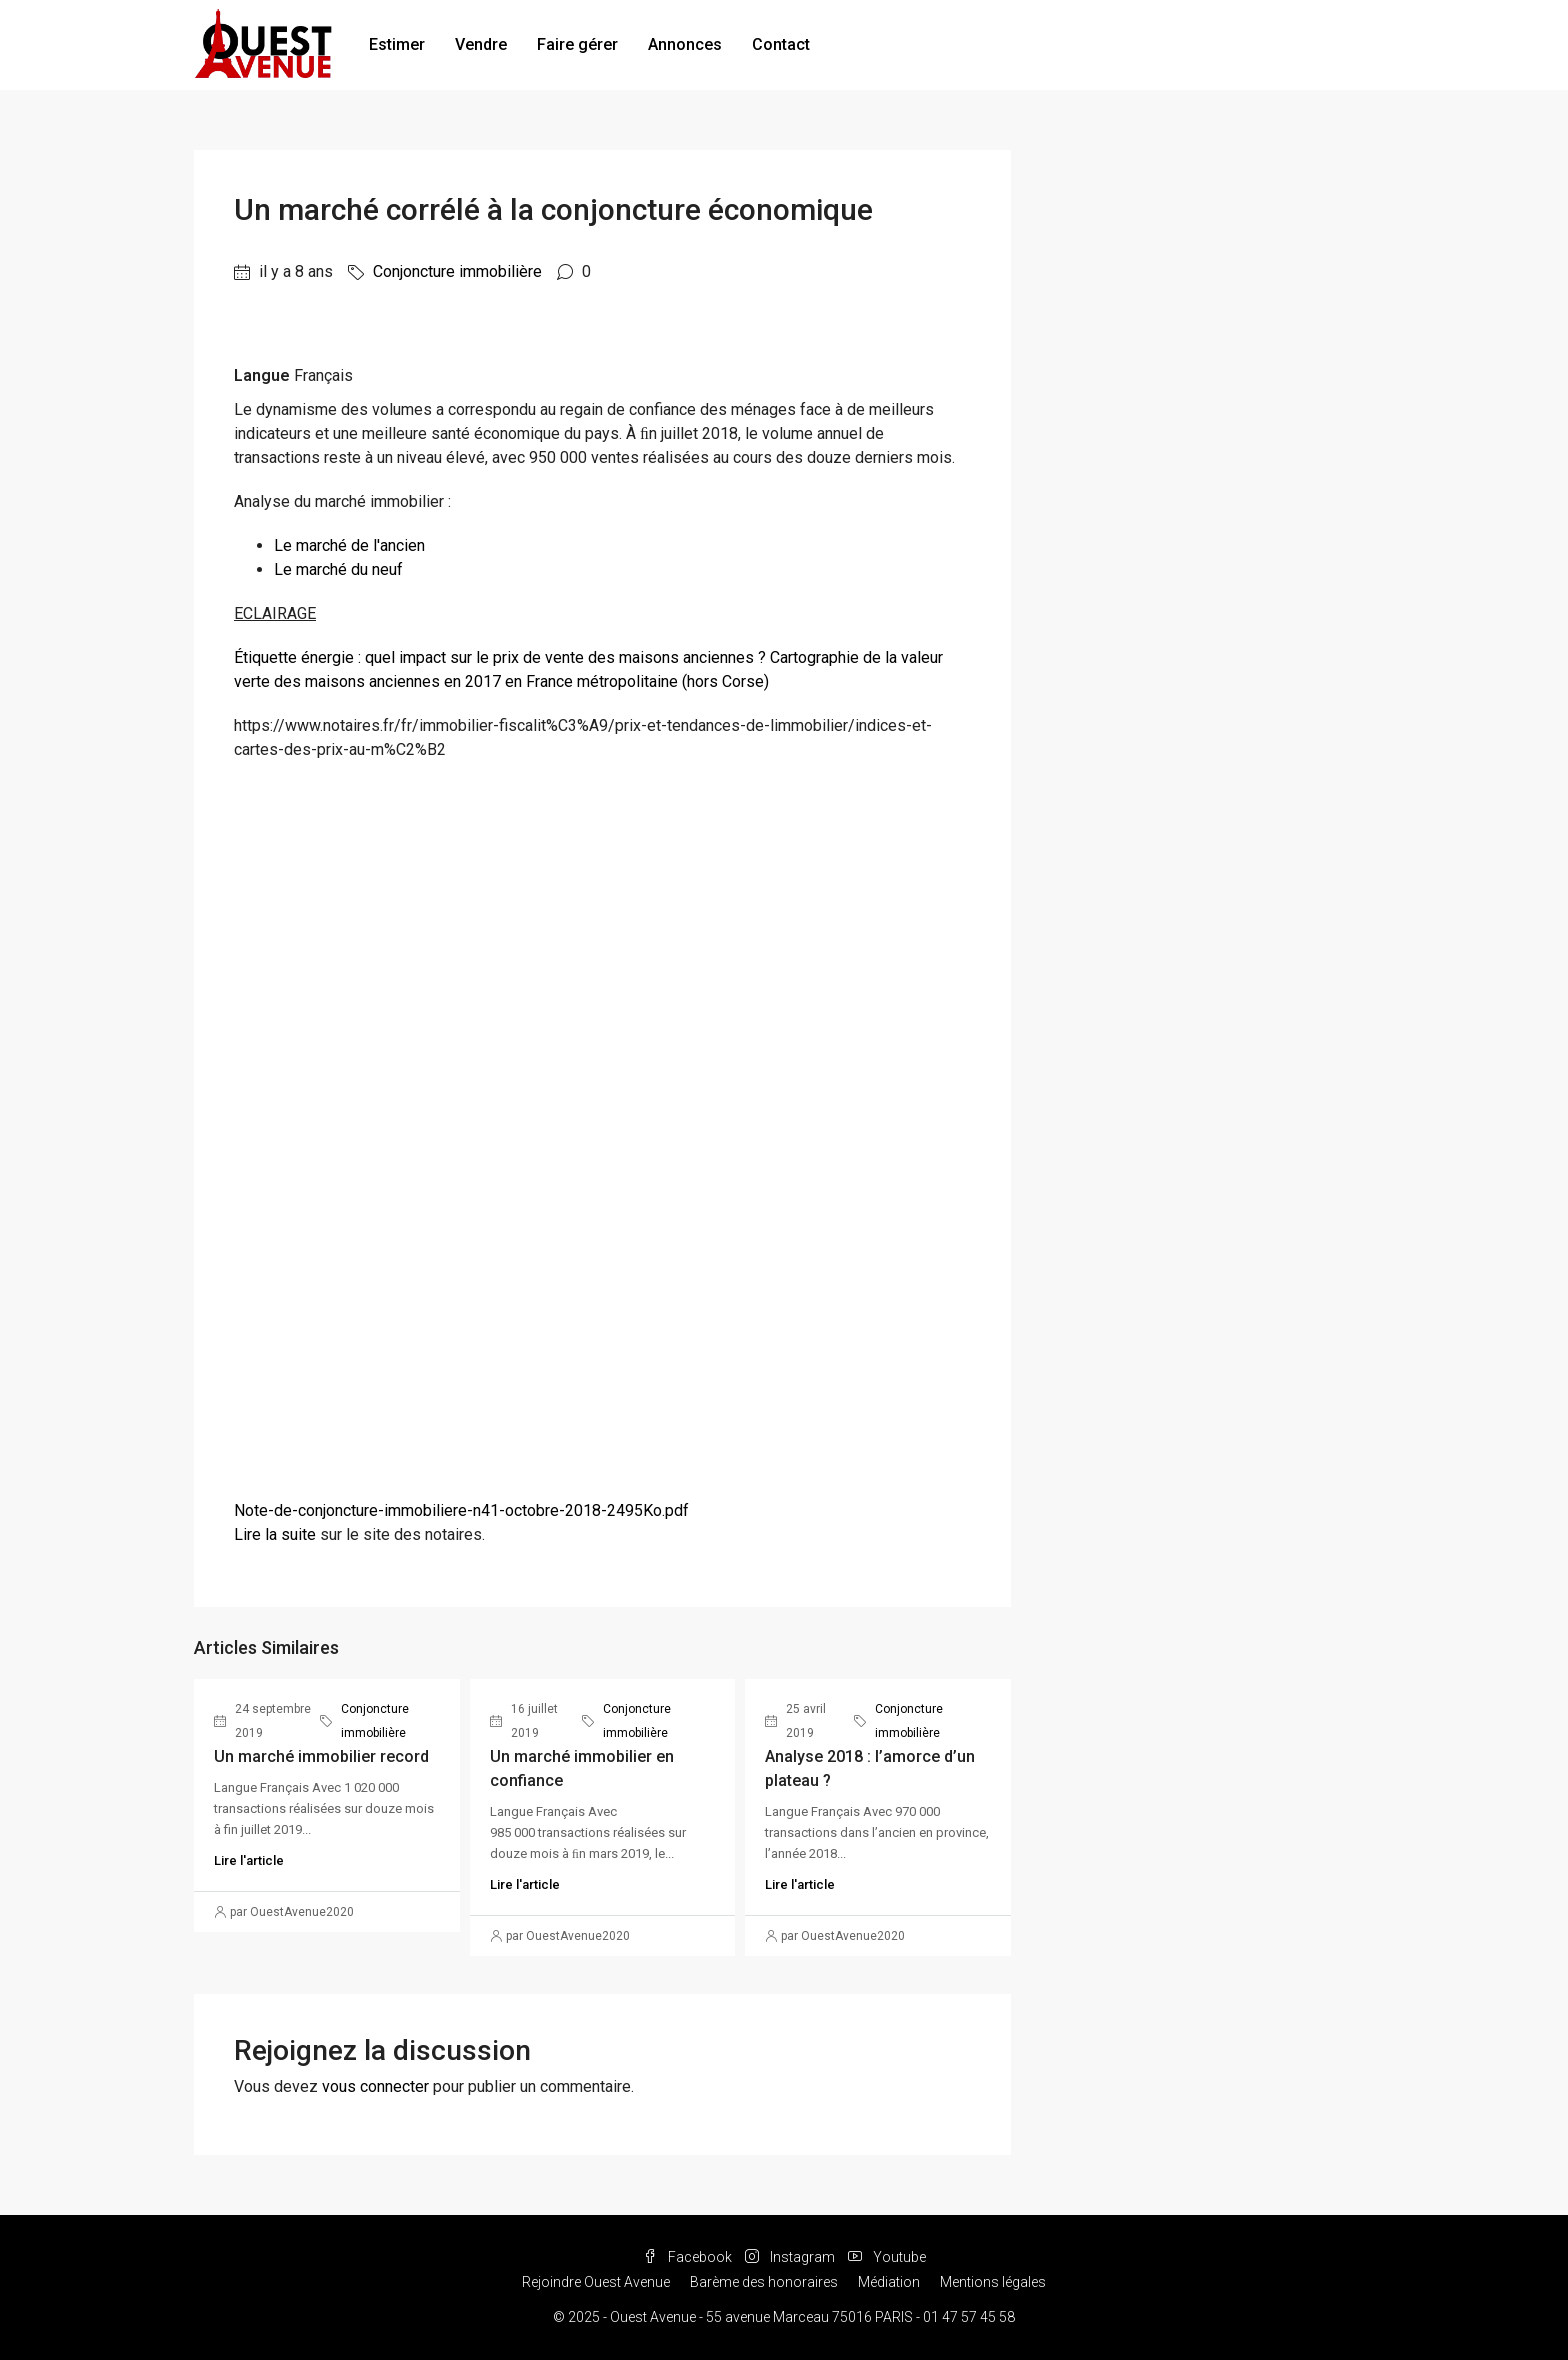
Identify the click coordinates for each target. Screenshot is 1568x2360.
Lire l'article (249, 1860)
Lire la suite (275, 1534)
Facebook (689, 2257)
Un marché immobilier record (321, 1756)
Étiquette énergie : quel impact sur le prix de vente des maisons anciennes (494, 657)
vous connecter (375, 2086)
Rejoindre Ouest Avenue (596, 2282)
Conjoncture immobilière (457, 271)
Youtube (887, 2257)
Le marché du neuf (338, 569)
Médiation (889, 2282)
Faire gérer (577, 44)
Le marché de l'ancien (349, 545)
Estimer (397, 44)
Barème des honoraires (764, 2282)
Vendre (481, 44)
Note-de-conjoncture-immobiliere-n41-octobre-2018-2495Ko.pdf (461, 1510)
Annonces (685, 44)
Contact (781, 44)
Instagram (791, 2257)
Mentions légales (993, 2282)
